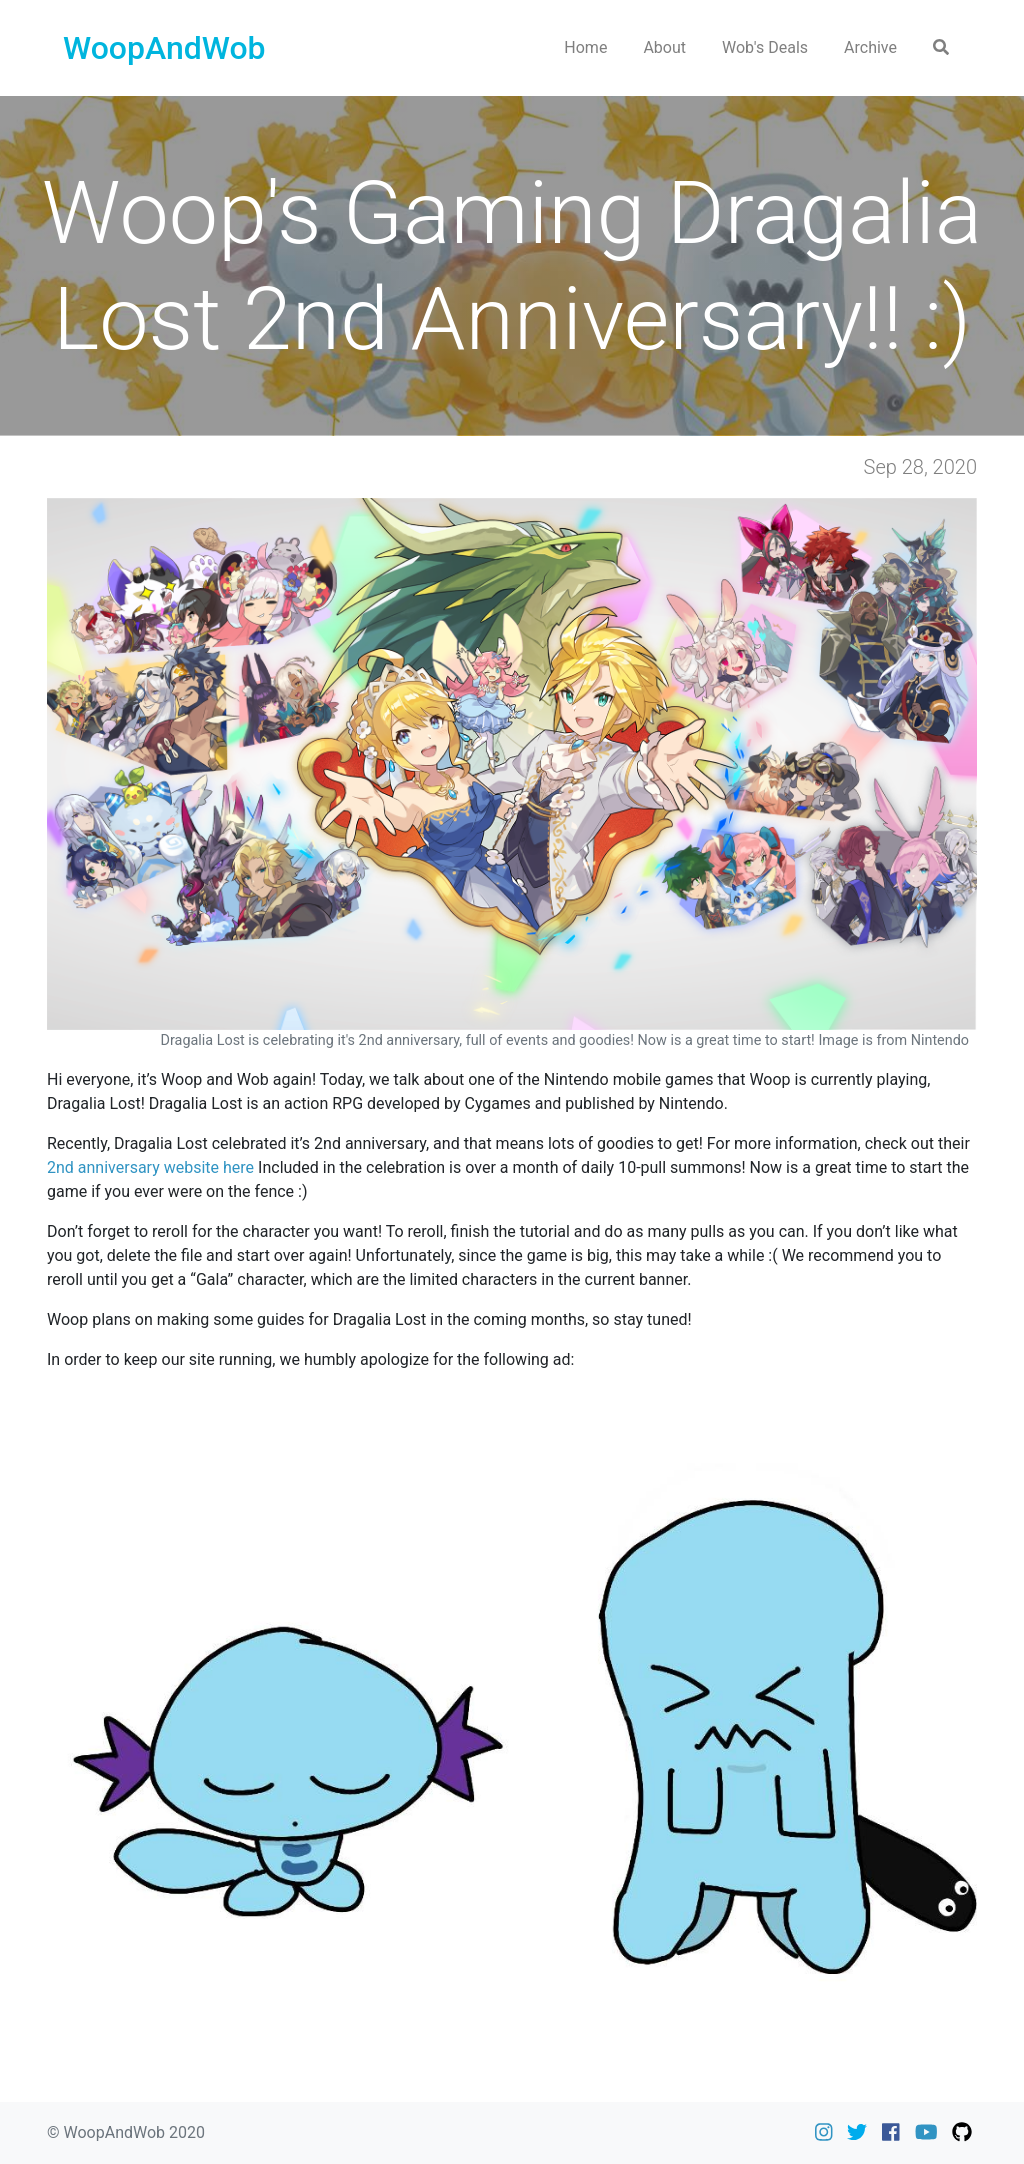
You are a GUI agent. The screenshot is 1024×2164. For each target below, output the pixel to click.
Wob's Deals (765, 47)
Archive (870, 47)
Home (585, 47)
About (664, 47)
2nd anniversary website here (150, 1167)
